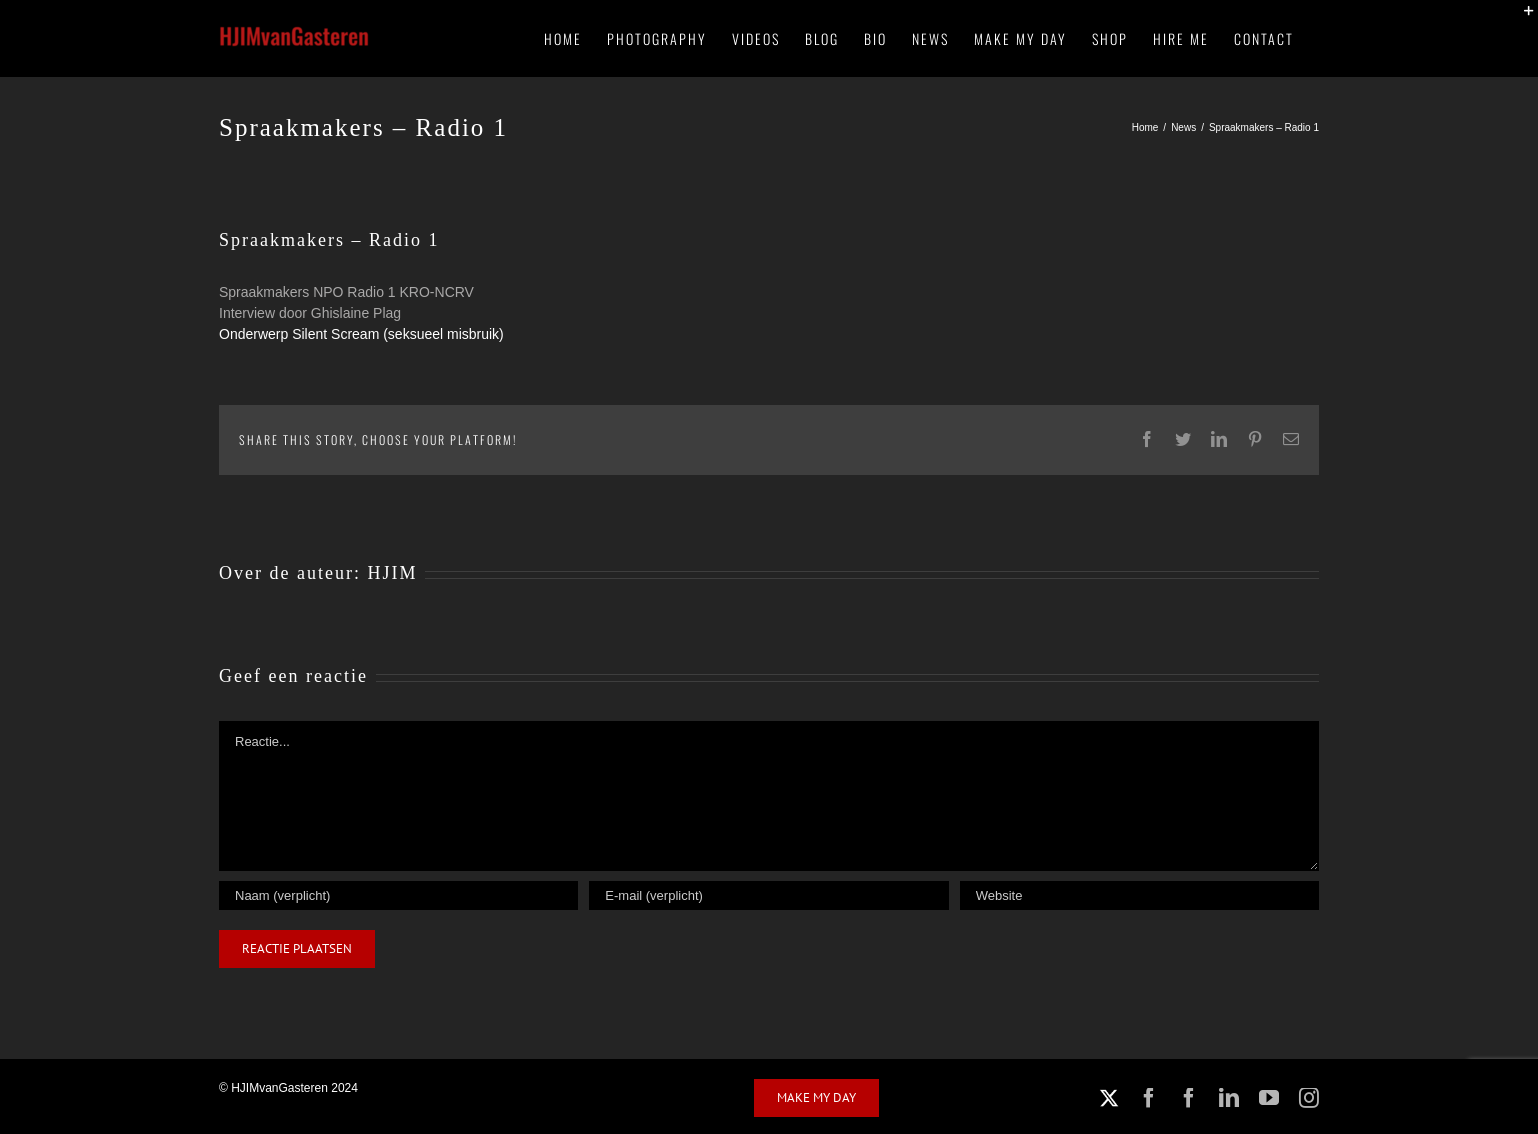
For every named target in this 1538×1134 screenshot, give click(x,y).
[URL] (1139, 895)
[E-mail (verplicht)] (768, 895)
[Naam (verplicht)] (398, 895)
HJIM (392, 573)
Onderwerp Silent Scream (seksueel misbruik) (361, 334)
